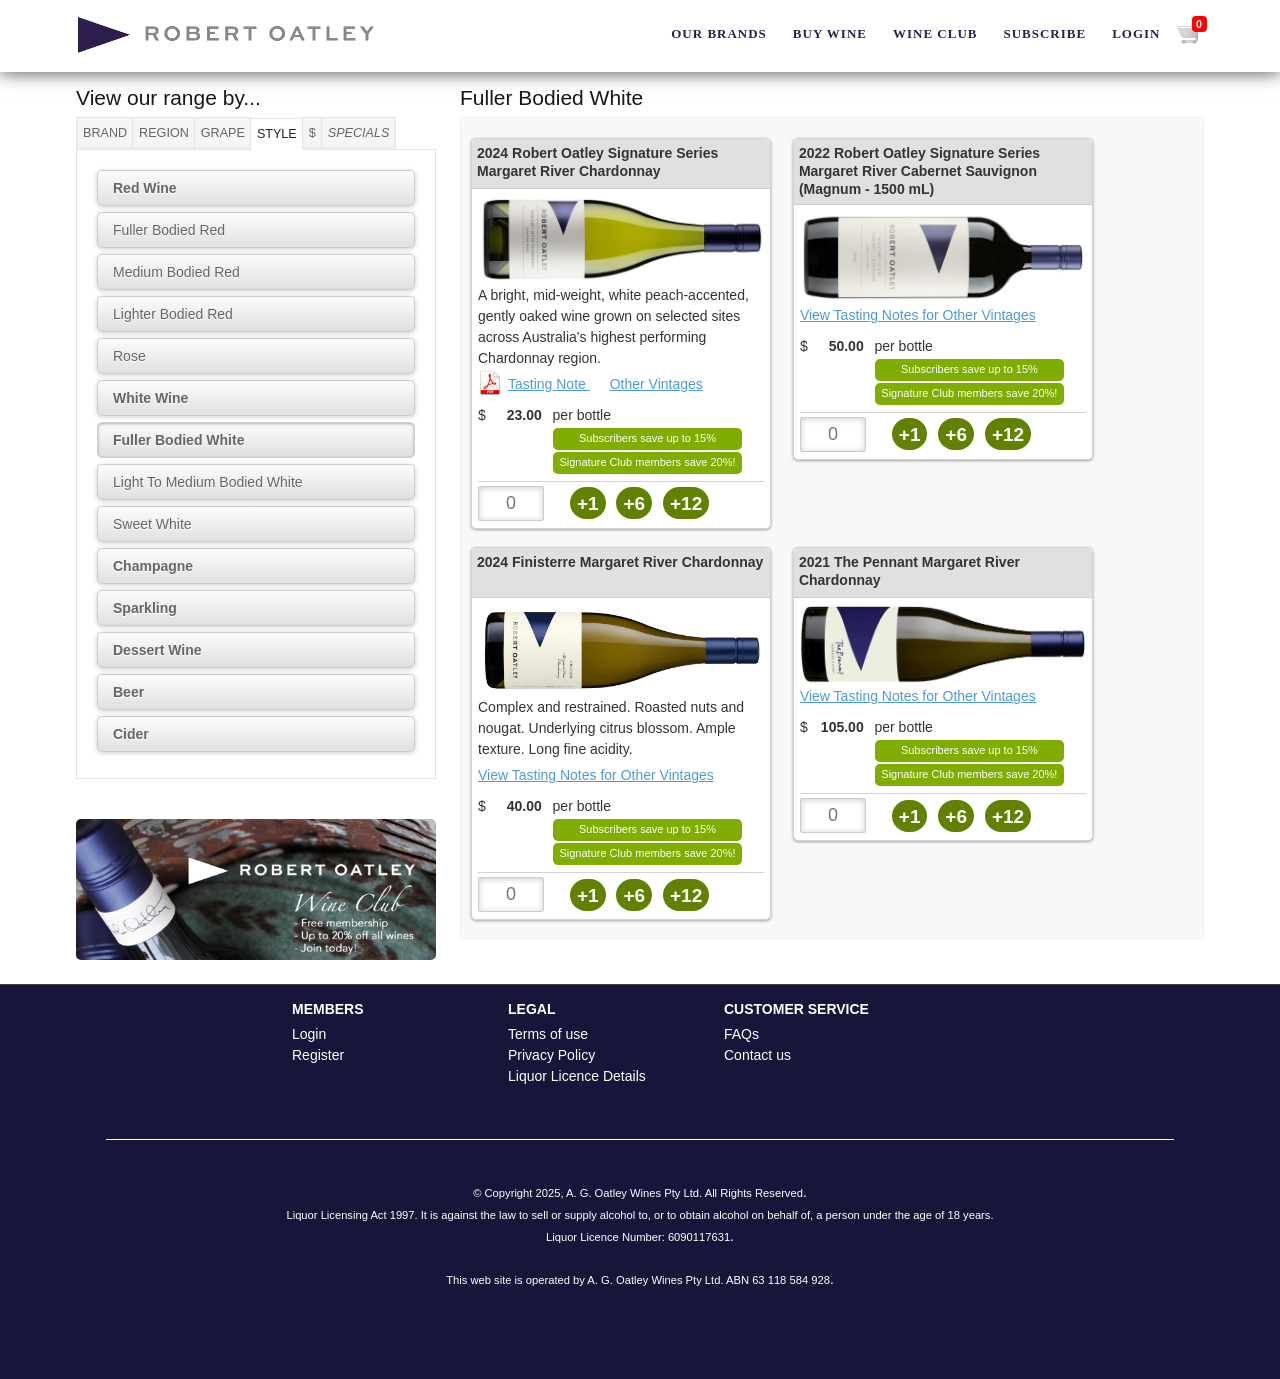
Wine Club (935, 33)
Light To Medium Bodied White (208, 482)
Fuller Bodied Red (169, 230)
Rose (129, 356)
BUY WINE (830, 33)
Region (164, 133)
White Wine (150, 398)
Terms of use (548, 1034)
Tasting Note (534, 384)
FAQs (741, 1034)
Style (277, 134)
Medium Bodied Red (176, 272)
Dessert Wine (157, 650)
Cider (131, 734)
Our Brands (719, 33)
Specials (359, 133)
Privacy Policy (551, 1055)
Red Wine (145, 188)
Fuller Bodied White (178, 440)
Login (1136, 33)
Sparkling (145, 608)
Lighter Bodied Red (173, 314)
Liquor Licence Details (577, 1076)
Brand (105, 133)
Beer (128, 692)
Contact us (757, 1055)
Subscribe (1044, 33)
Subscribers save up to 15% (647, 438)
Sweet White (152, 524)
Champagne (153, 566)
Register (318, 1055)
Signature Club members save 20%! (647, 462)
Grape (223, 133)
